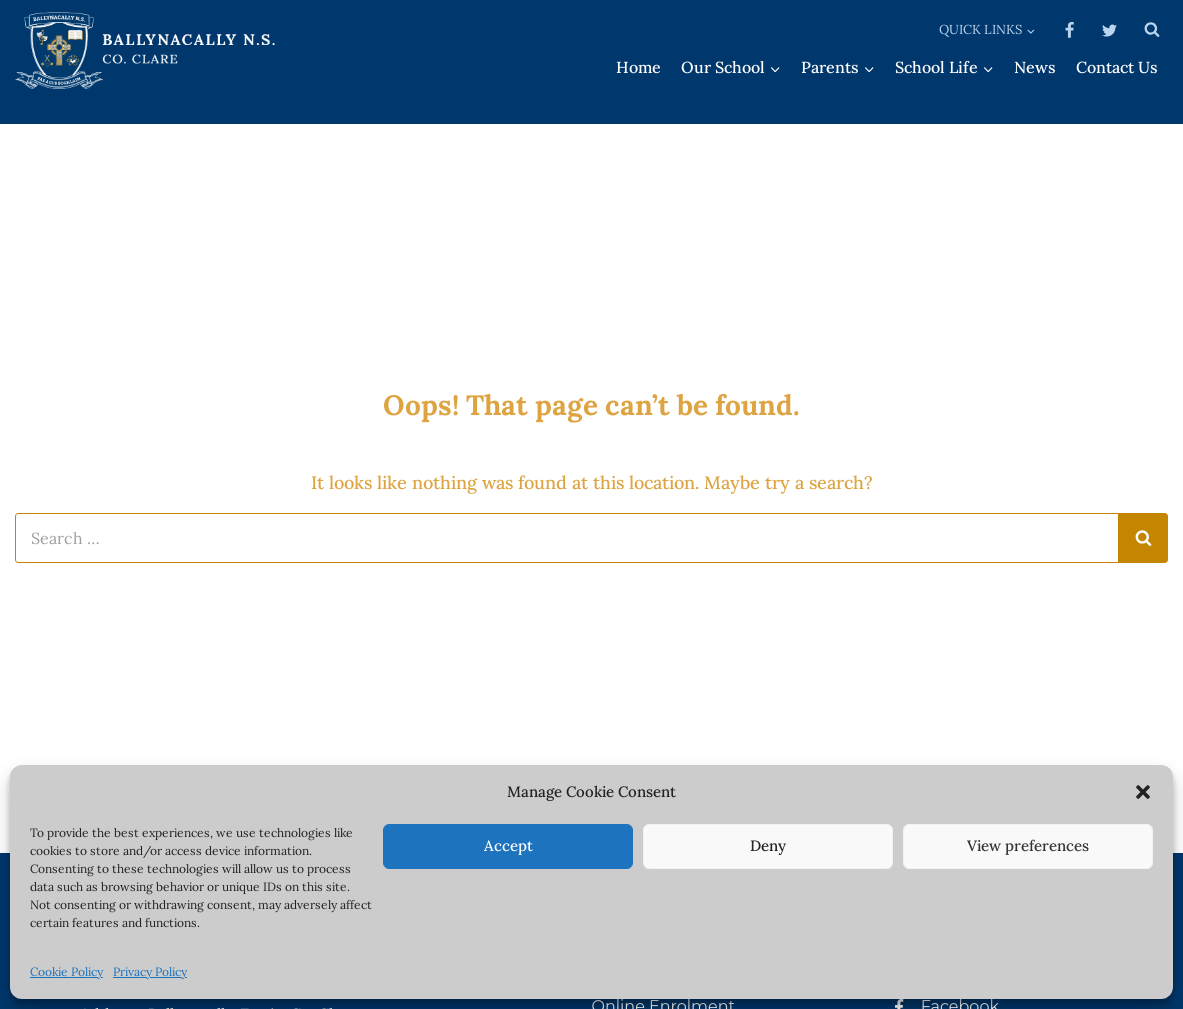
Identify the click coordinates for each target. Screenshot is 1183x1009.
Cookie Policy (66, 971)
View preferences (1028, 845)
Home (638, 67)
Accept (508, 845)
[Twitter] (1109, 30)
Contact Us (1117, 67)
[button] (1143, 792)
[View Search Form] (1152, 30)
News (1035, 67)
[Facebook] (1070, 30)
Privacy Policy (150, 971)
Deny (768, 845)
